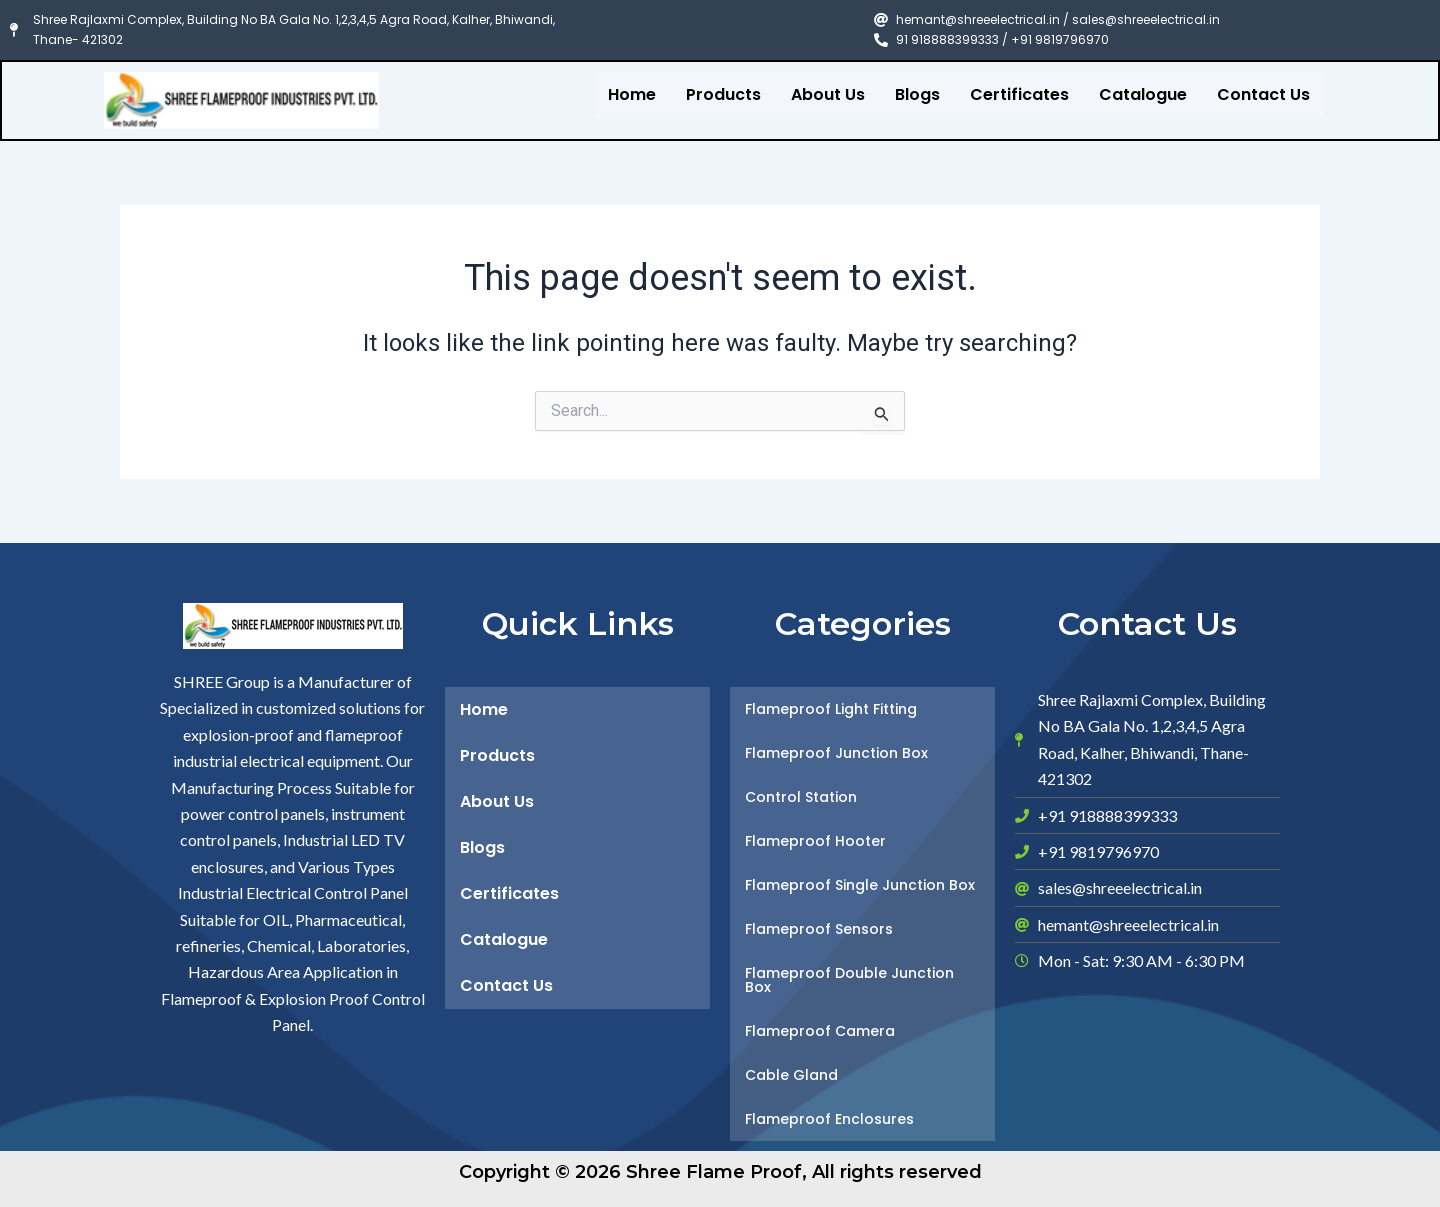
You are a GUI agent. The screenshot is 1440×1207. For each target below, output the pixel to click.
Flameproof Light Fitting (831, 709)
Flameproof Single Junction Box (860, 885)
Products (723, 94)
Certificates (1019, 94)
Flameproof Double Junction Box (849, 980)
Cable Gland (791, 1075)
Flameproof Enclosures (829, 1119)
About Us (828, 94)
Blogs (917, 94)
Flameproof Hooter (815, 841)
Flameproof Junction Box (836, 753)
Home (632, 94)
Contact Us (1263, 94)
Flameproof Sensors (819, 929)
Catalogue (1143, 94)
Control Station (801, 797)
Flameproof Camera (820, 1031)
